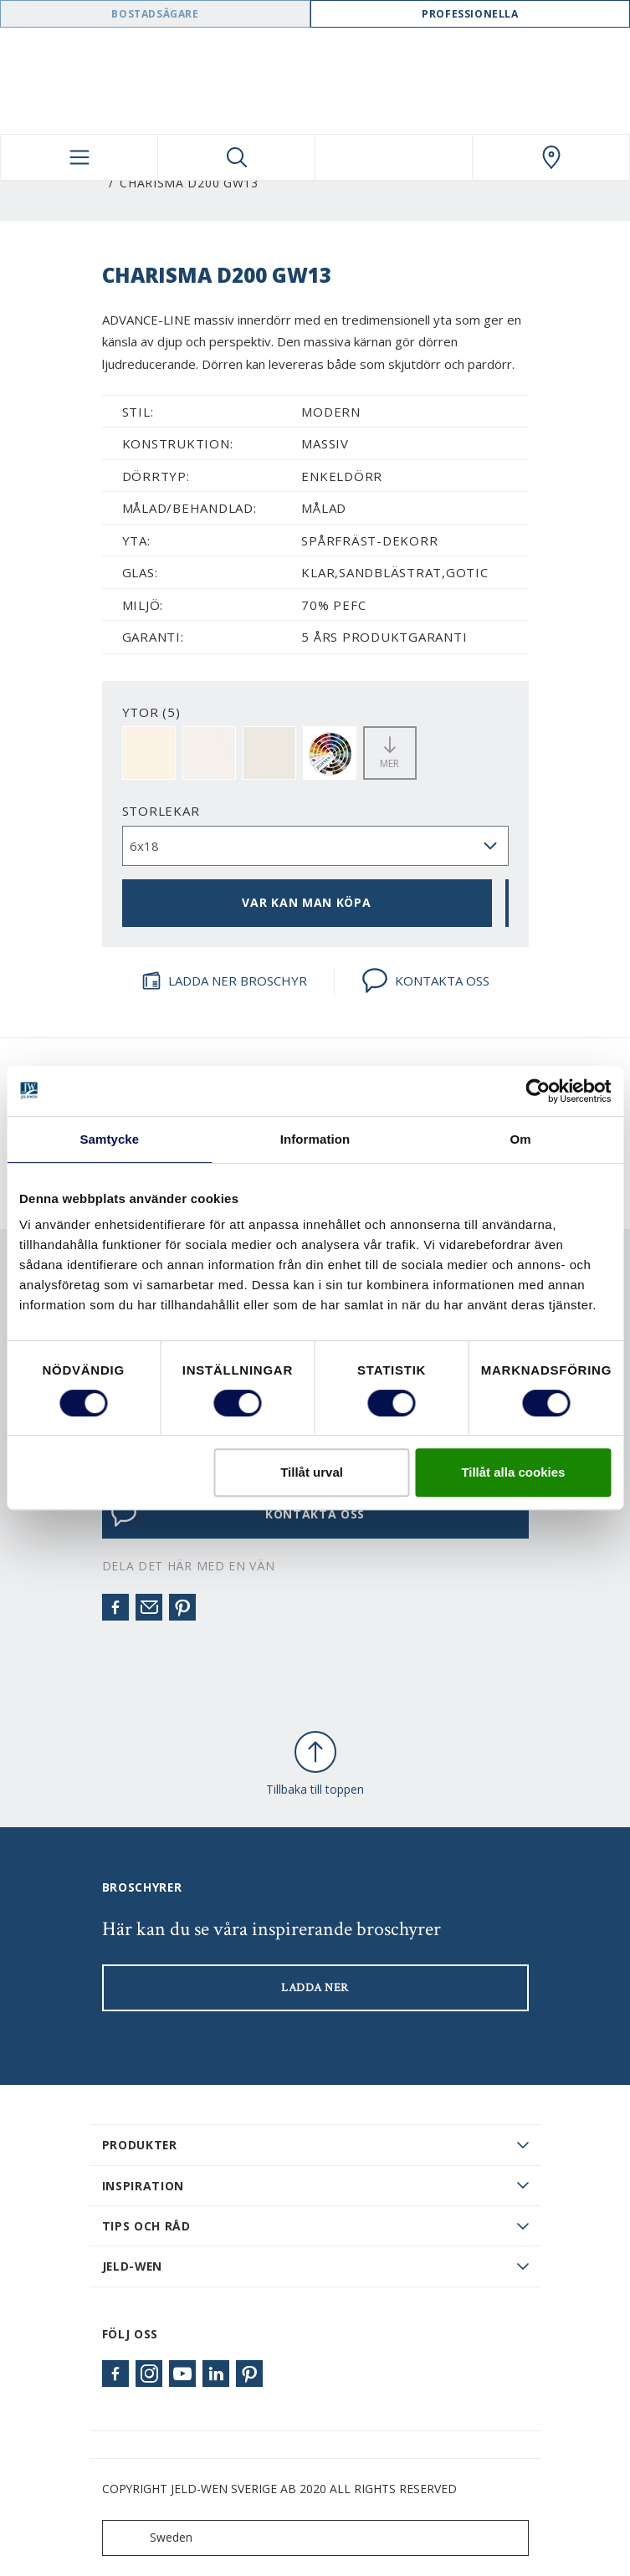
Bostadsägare (154, 14)
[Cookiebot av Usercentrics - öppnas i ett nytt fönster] (537, 1091)
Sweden (151, 2537)
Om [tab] (520, 1139)
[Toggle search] (236, 157)
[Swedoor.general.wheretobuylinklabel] (551, 157)
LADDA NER (315, 1987)
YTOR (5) (151, 712)
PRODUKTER (139, 2145)
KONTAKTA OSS (425, 980)
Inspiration (143, 2186)
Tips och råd (146, 2226)
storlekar (161, 810)
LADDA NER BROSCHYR (224, 980)
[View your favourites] (394, 157)
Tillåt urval (311, 1472)
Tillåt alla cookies (513, 1472)
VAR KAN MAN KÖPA (306, 902)
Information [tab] (315, 1139)
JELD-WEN (132, 2266)
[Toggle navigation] (79, 157)
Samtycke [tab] (109, 1139)
